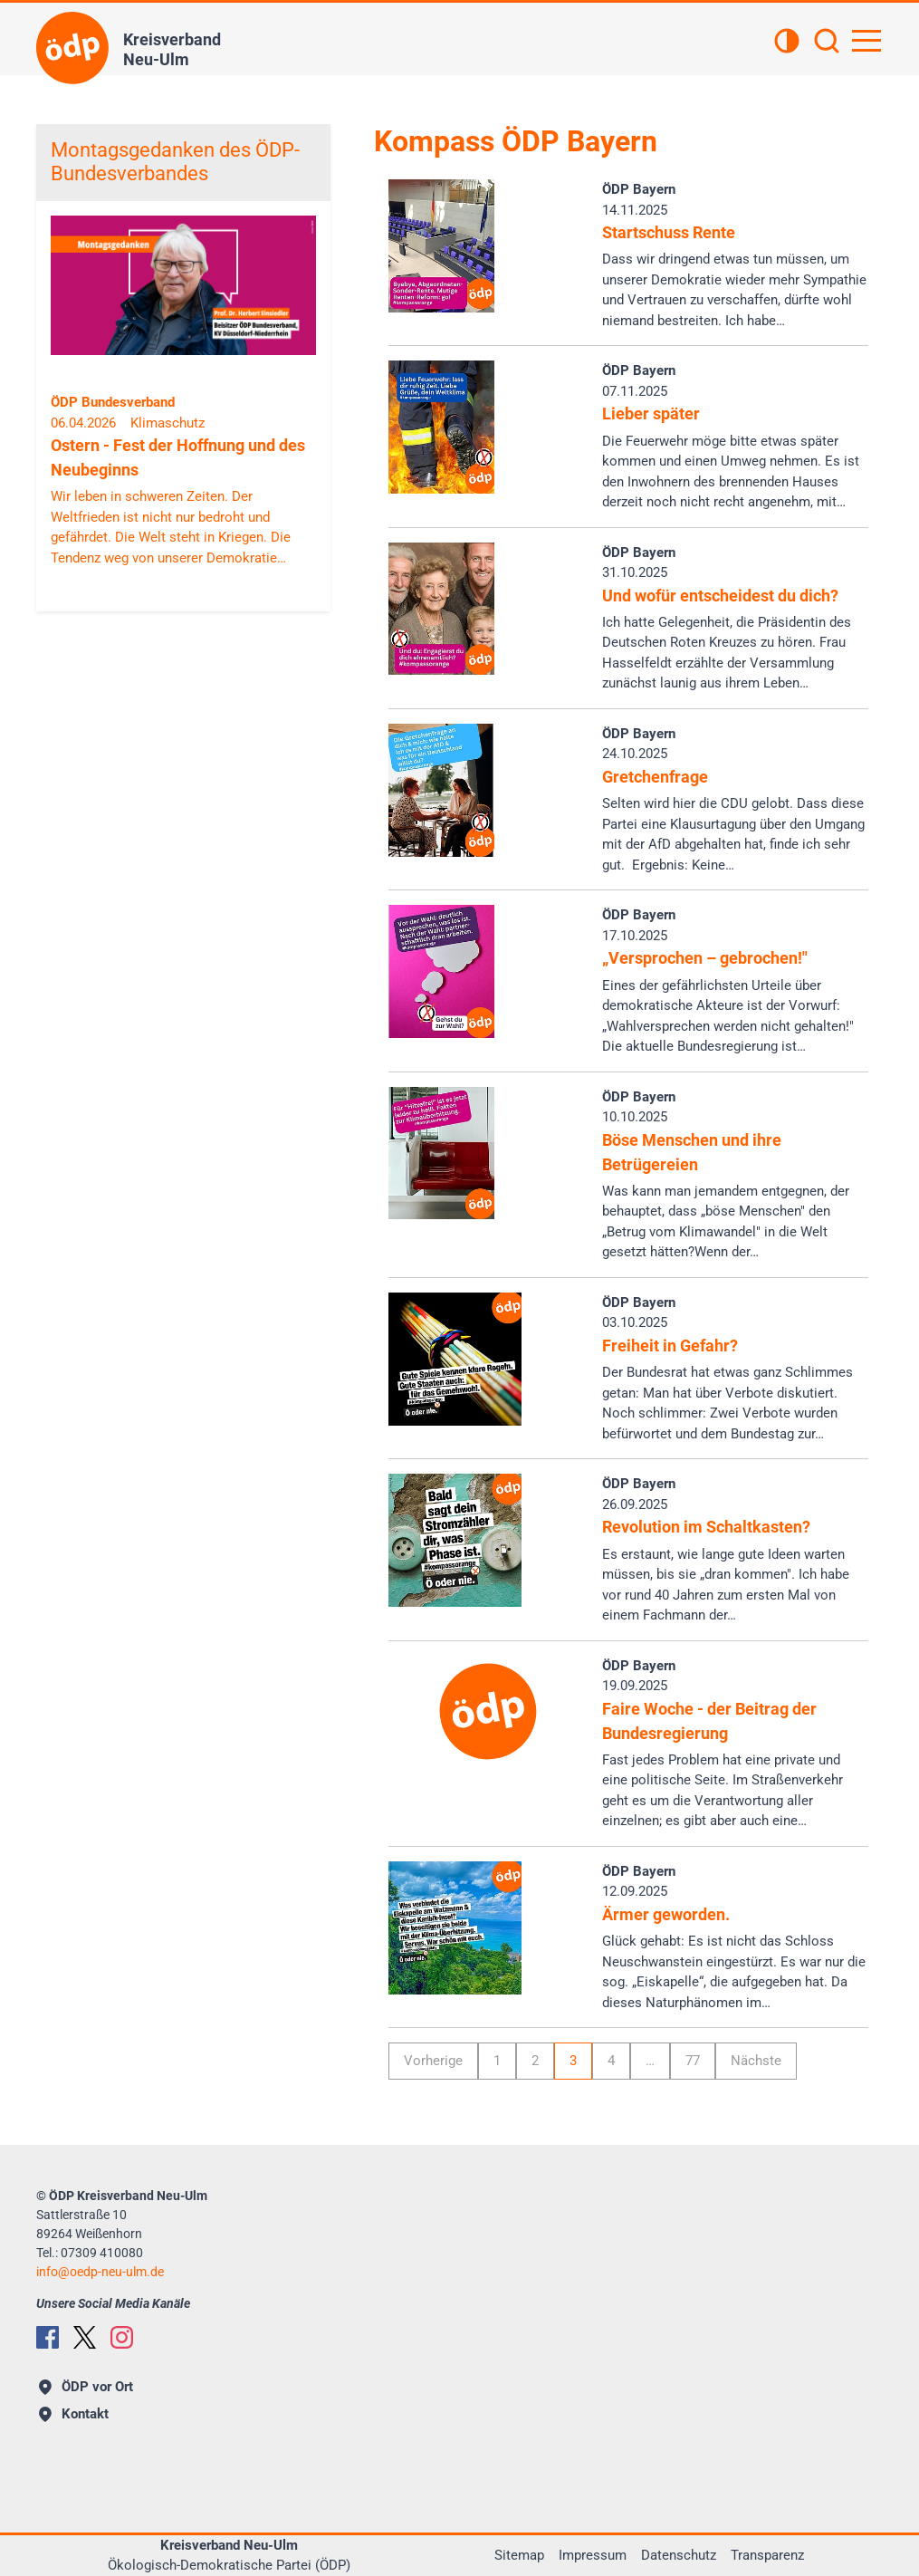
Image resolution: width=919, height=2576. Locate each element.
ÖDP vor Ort (86, 2387)
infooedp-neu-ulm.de (100, 2271)
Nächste (756, 2060)
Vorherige (433, 2060)
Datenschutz (678, 2555)
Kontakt (74, 2414)
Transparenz (767, 2555)
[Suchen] (826, 42)
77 (692, 2060)
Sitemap (519, 2555)
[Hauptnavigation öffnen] (866, 40)
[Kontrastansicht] (787, 42)
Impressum (593, 2555)
